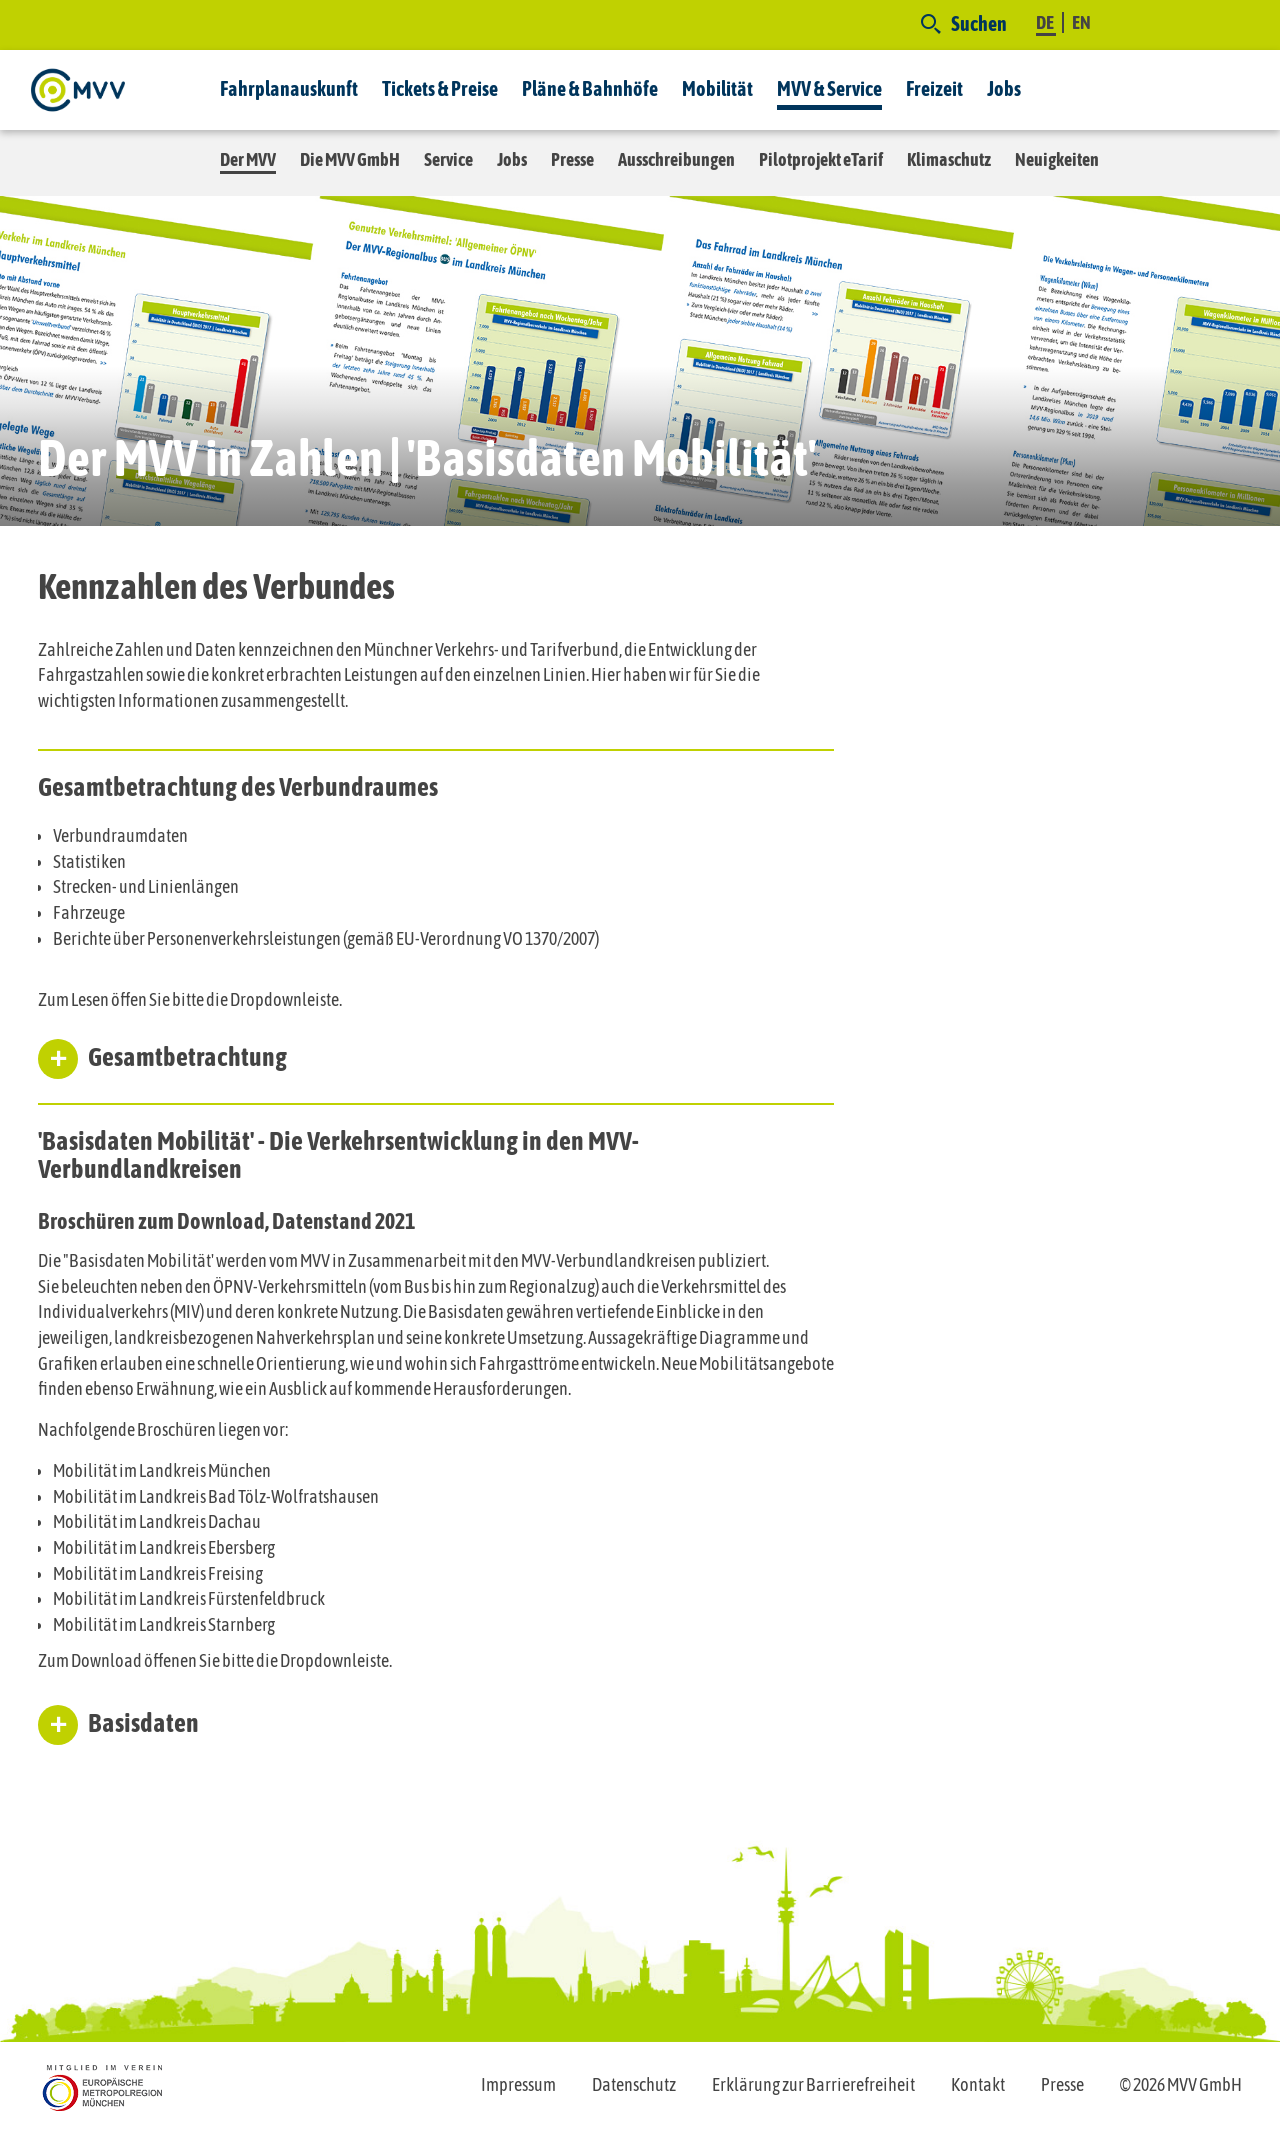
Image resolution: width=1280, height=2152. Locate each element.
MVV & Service (829, 88)
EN (1081, 22)
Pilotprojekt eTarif (821, 159)
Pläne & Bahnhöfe (590, 88)
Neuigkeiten (1057, 159)
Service (448, 159)
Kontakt (978, 2084)
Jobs (1004, 88)
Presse (572, 159)
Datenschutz (634, 2084)
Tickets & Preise (440, 88)
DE (1046, 22)
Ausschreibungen (676, 159)
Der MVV (248, 159)
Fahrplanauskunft (289, 88)
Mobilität (717, 88)
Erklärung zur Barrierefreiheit (813, 2084)
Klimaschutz (949, 159)
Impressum (518, 2084)
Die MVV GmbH (350, 159)
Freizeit (934, 88)
